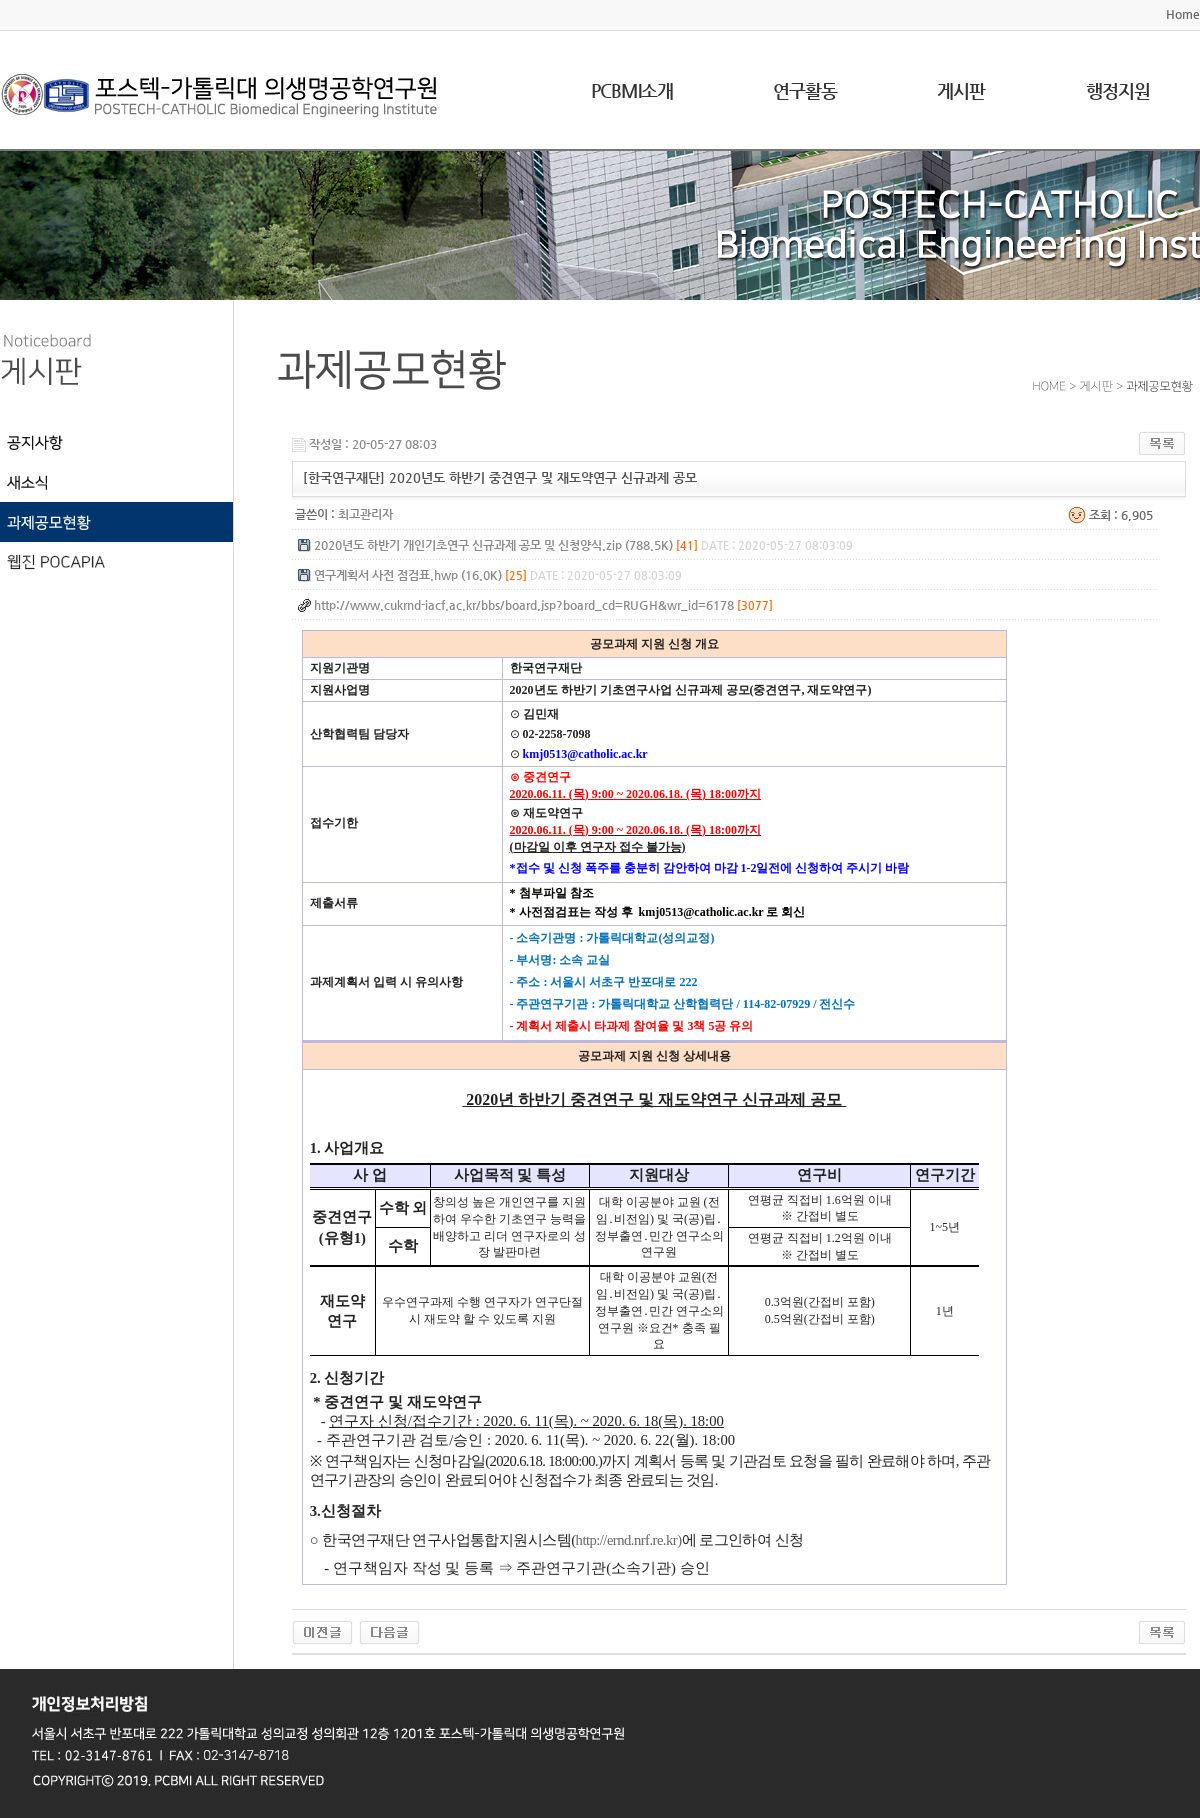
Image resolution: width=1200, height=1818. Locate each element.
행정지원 (1118, 90)
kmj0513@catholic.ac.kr (585, 754)
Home (1183, 14)
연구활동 (805, 90)
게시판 (961, 90)
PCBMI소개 (632, 90)
